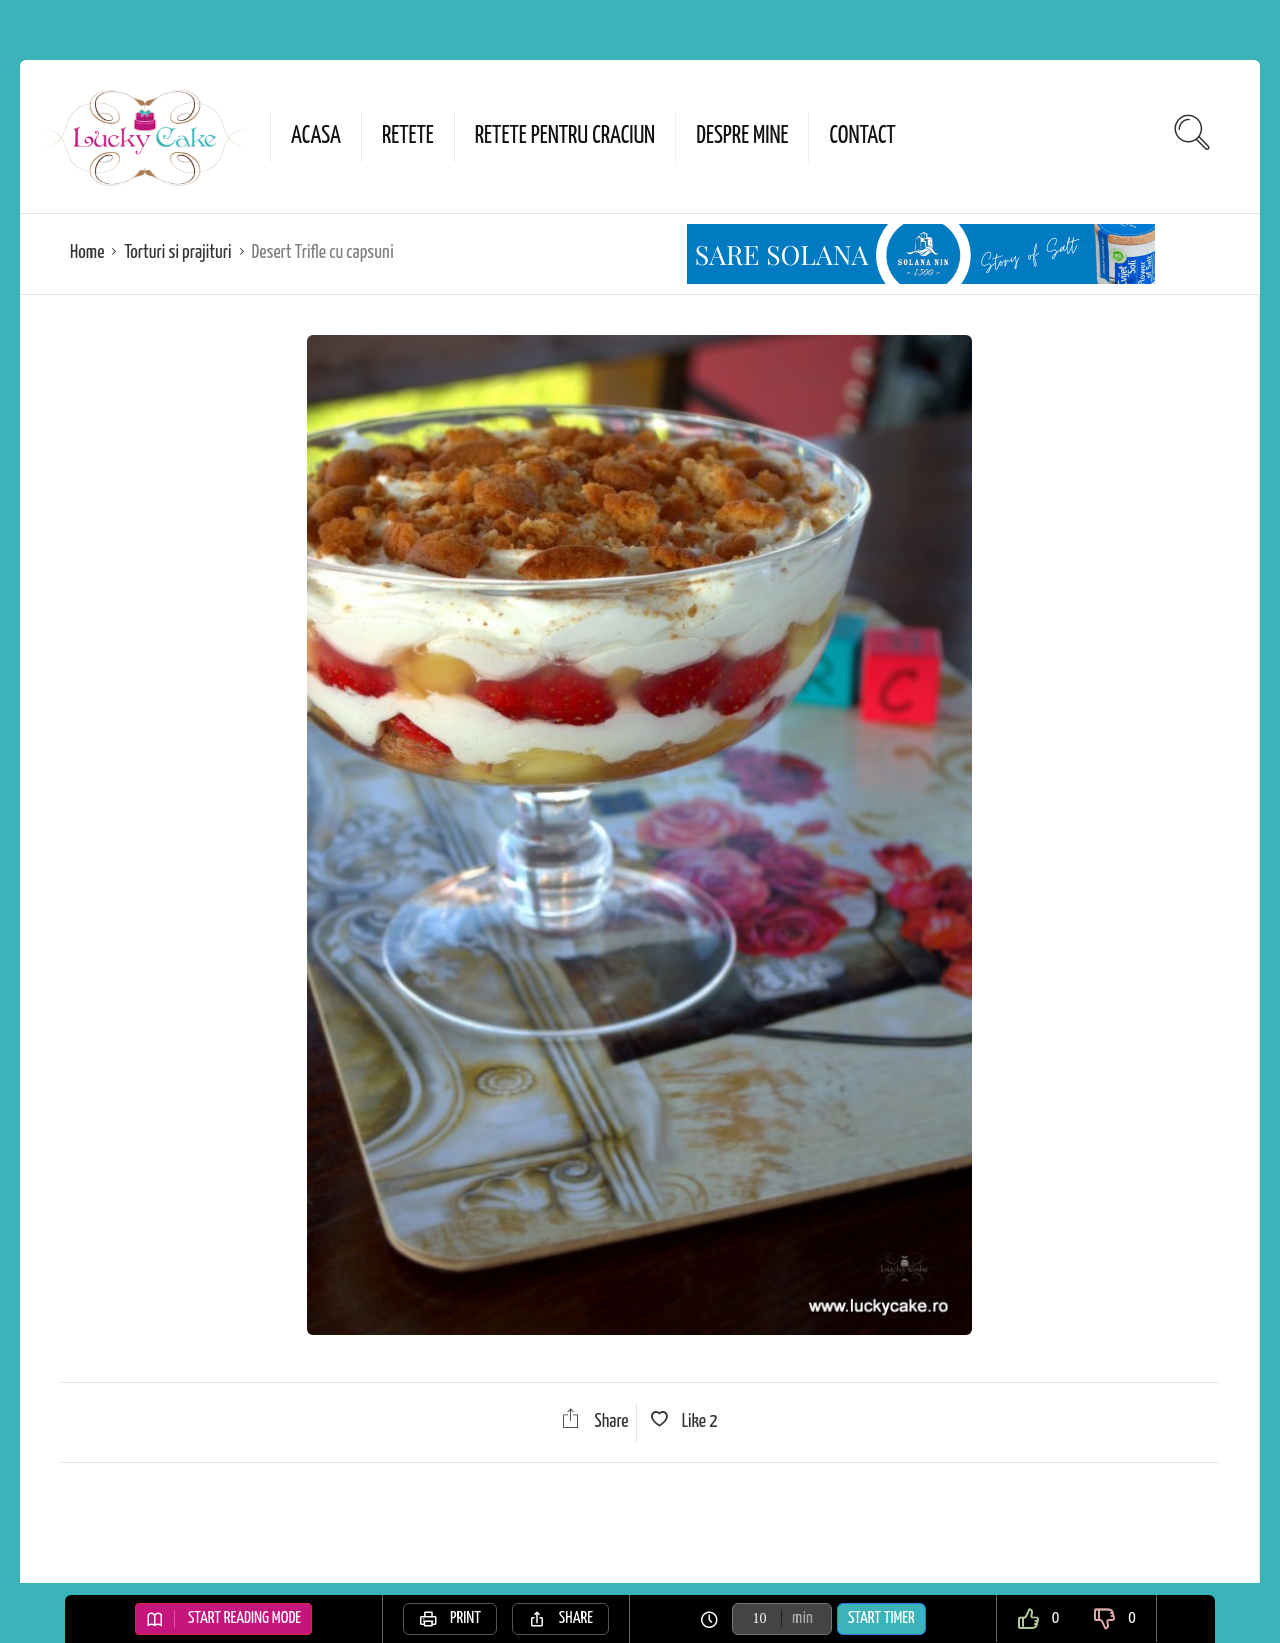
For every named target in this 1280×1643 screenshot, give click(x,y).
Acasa (316, 136)
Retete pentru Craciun (565, 136)
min (802, 1618)
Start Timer (881, 1618)
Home (87, 252)
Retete (408, 136)
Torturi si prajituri (177, 252)
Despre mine (742, 136)
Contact (862, 136)
